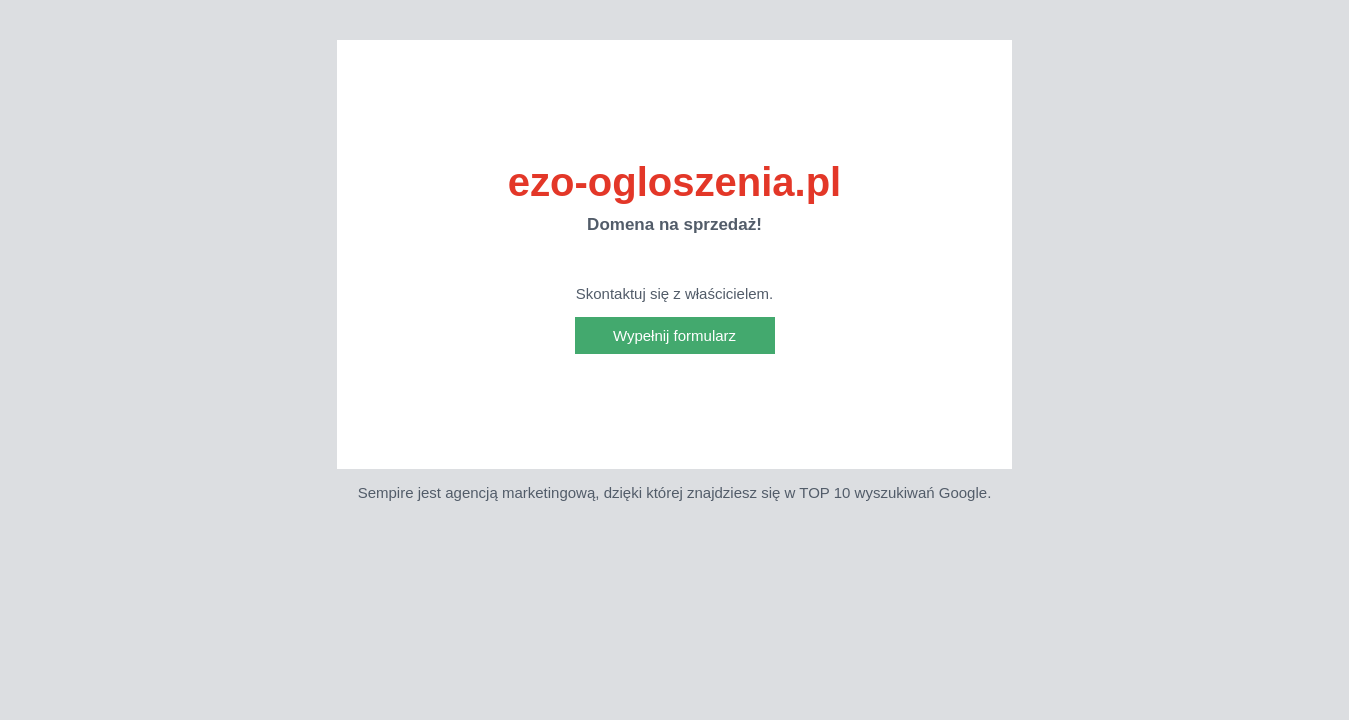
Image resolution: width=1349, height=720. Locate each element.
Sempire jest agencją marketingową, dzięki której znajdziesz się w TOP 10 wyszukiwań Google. (675, 492)
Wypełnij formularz (674, 335)
